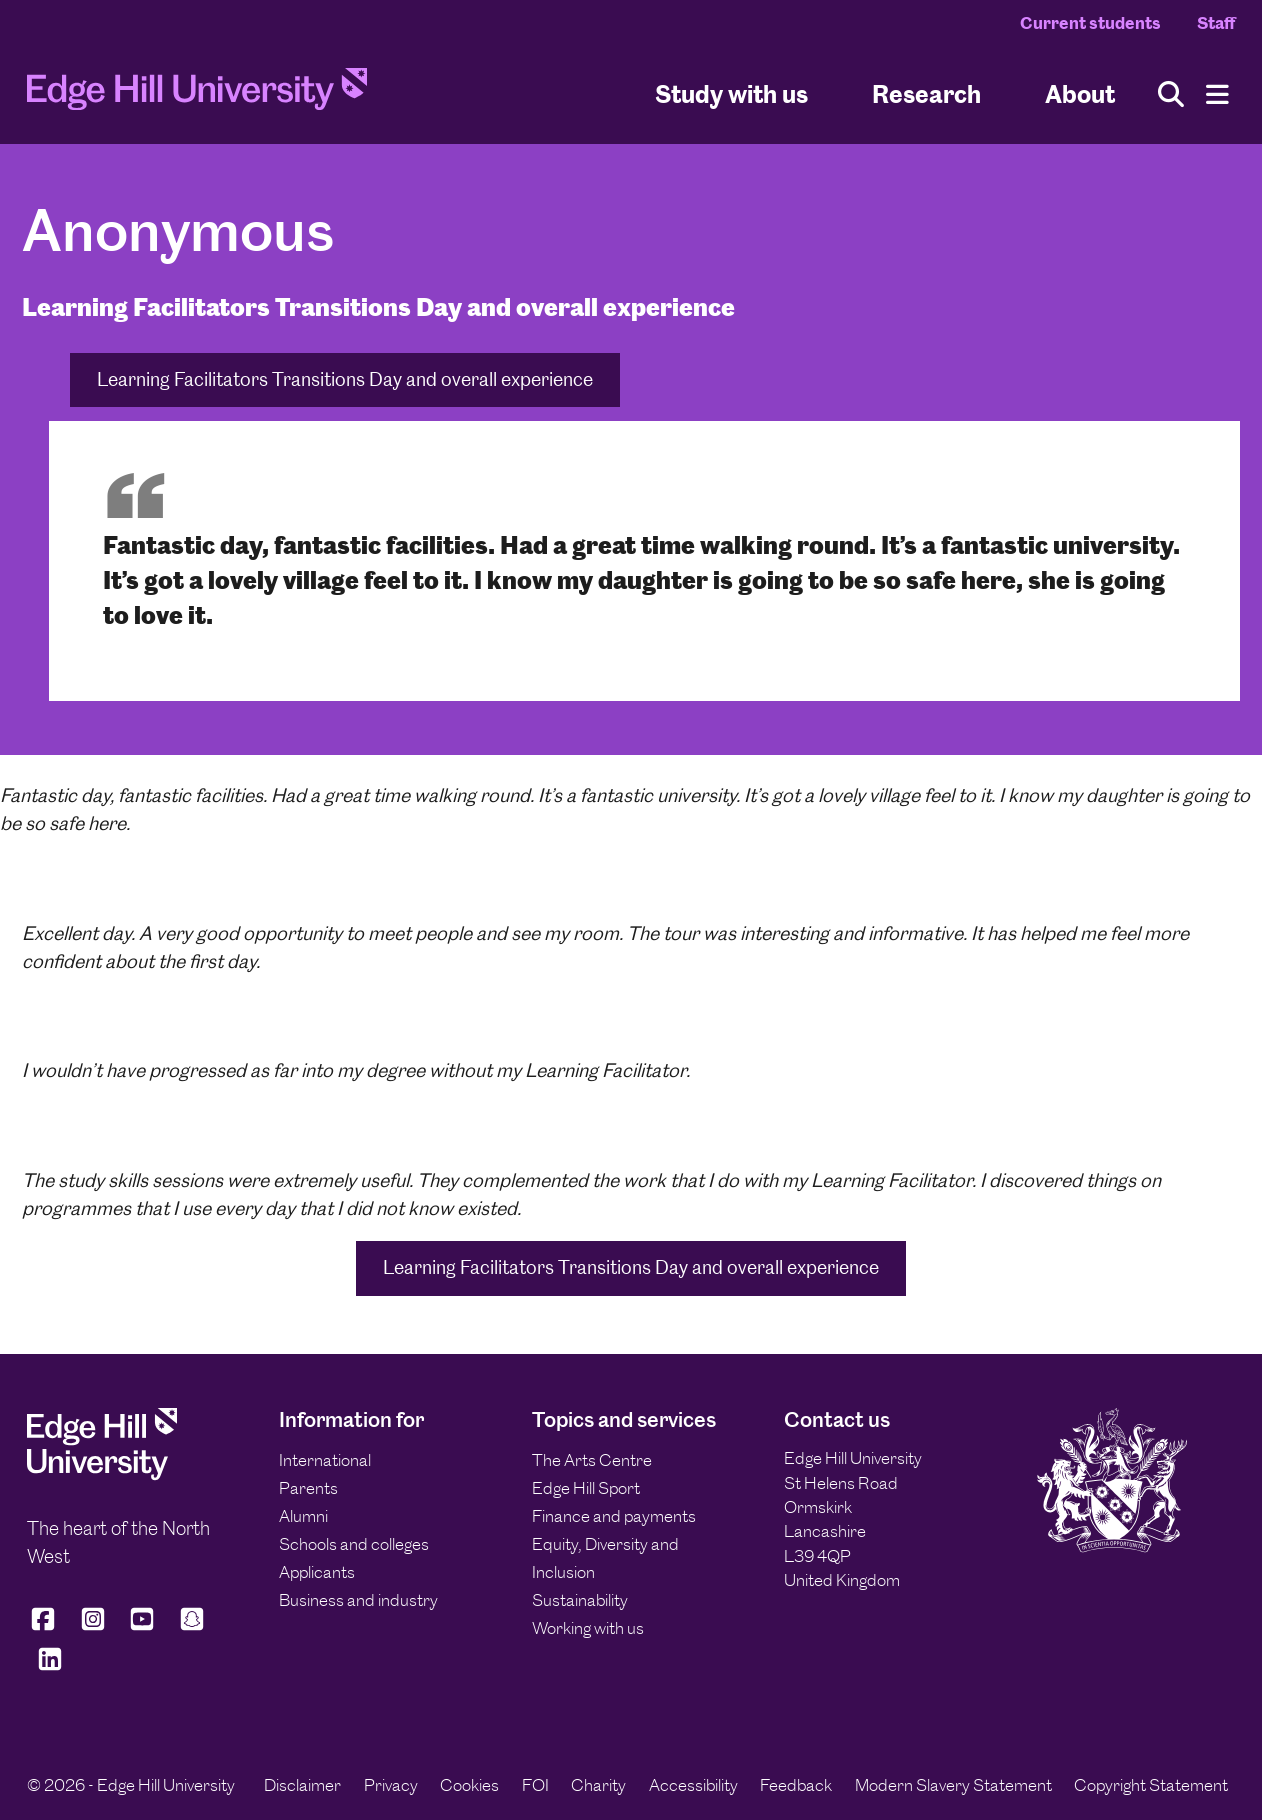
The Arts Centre (592, 1460)
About (1080, 93)
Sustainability (580, 1600)
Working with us (588, 1628)
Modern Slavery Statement (953, 1785)
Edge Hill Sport (586, 1488)
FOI (535, 1785)
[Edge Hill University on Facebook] (46, 1627)
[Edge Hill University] (102, 1475)
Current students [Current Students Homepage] (1090, 23)
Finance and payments (614, 1516)
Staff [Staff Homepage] (1216, 23)
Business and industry (358, 1600)
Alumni (303, 1516)
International (325, 1460)
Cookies (469, 1785)
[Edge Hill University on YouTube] (142, 1627)
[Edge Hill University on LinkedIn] (50, 1667)
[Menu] (1217, 94)
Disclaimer (302, 1785)
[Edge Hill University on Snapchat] (192, 1627)
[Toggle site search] (1171, 94)
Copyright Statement (1151, 1785)
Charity (598, 1785)
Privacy (391, 1785)
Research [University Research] (926, 93)
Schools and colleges (354, 1544)
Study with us (731, 93)
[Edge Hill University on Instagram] (93, 1627)
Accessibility (693, 1785)
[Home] (197, 95)
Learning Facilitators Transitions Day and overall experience (345, 379)
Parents (308, 1488)
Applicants (317, 1572)
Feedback (796, 1785)
